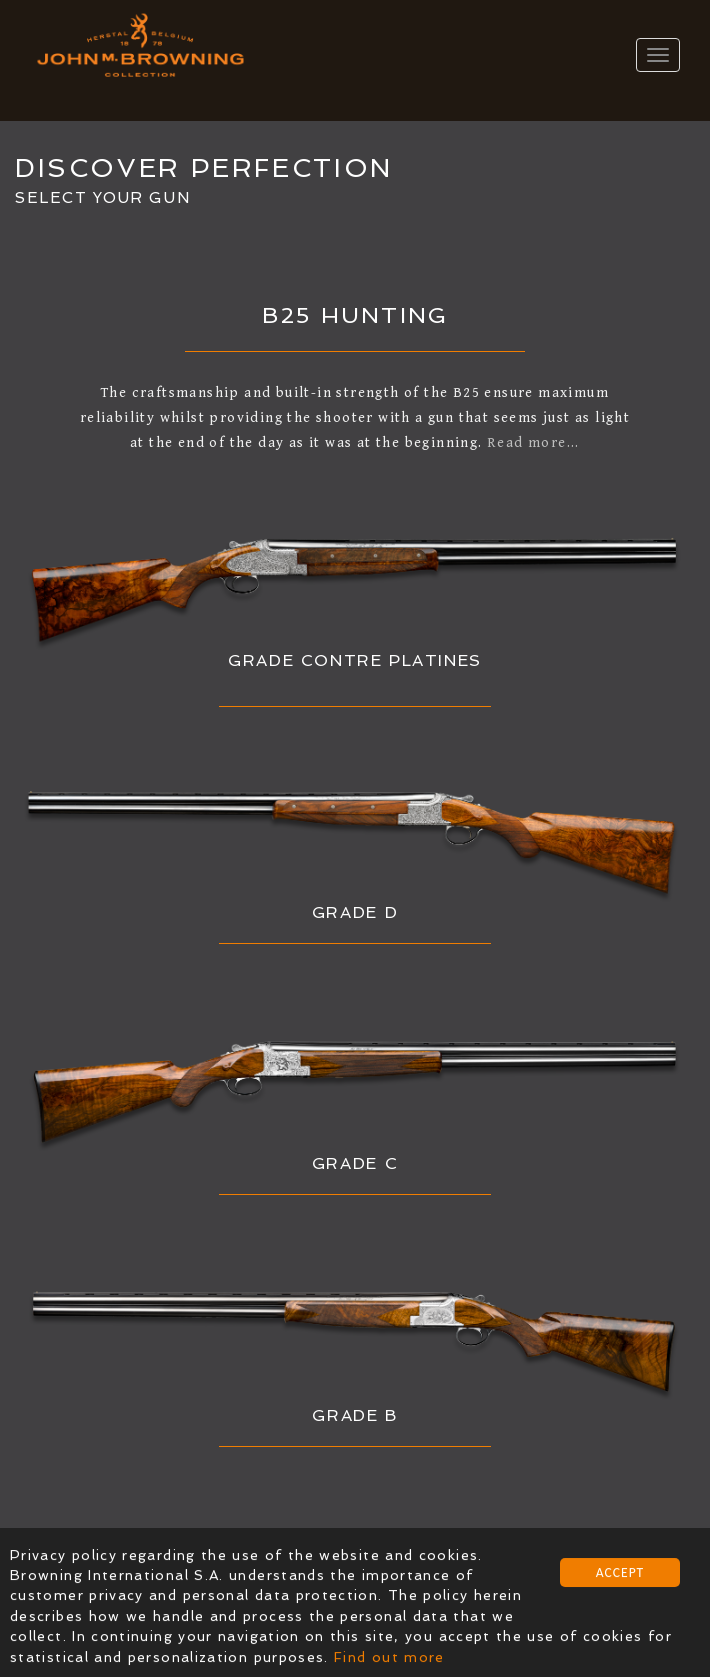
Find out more (389, 1657)
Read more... (533, 443)
